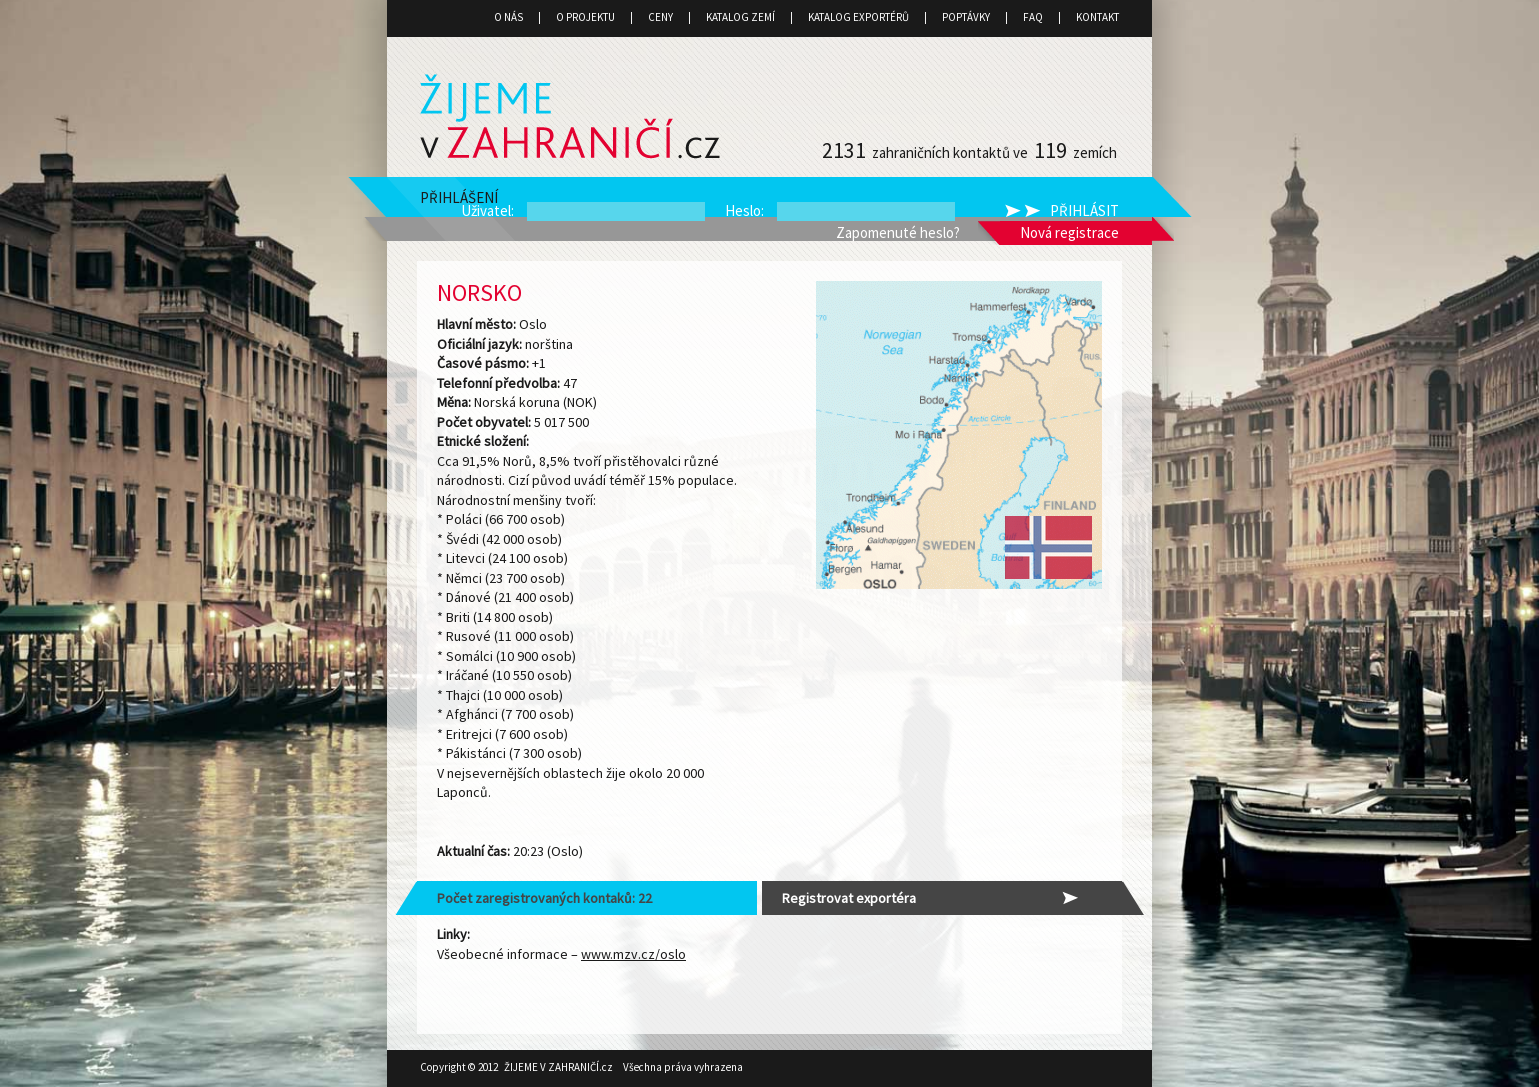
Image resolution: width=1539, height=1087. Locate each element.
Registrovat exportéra (849, 898)
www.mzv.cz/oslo (633, 954)
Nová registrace (1069, 232)
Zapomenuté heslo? (898, 232)
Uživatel (486, 210)
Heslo (743, 210)
